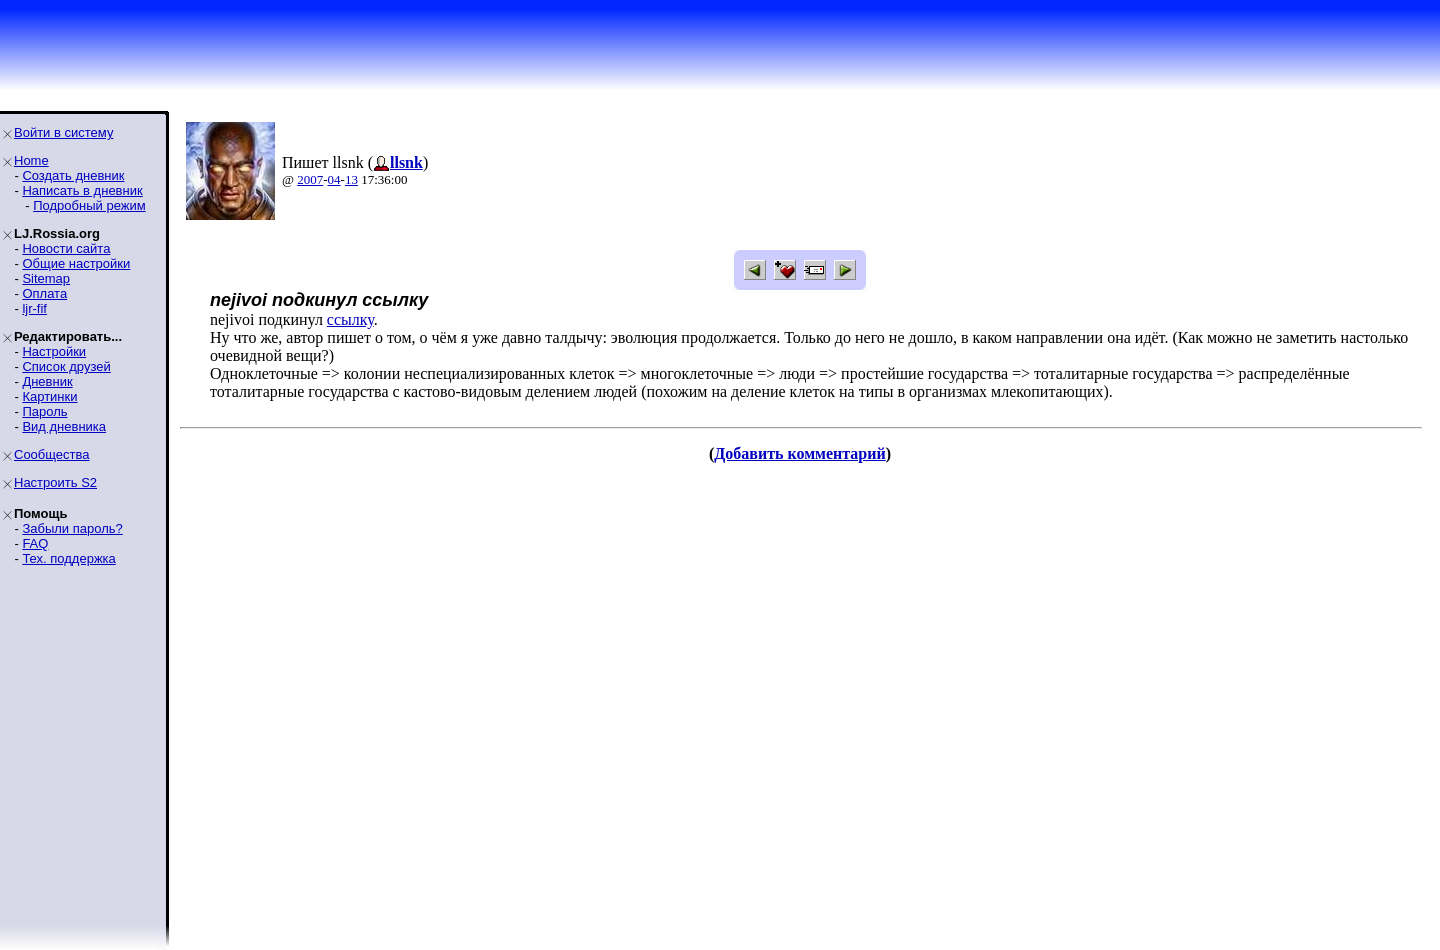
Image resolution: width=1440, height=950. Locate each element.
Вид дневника (64, 426)
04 (334, 179)
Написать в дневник (82, 190)
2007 (310, 179)
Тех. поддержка (68, 558)
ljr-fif (34, 308)
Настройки (54, 351)
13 (351, 179)
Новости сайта (66, 248)
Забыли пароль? (72, 528)
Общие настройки (76, 263)
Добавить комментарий (799, 453)
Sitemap (46, 278)
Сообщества (52, 454)
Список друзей (66, 366)
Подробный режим (89, 205)
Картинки (49, 396)
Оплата (44, 293)
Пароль (44, 411)
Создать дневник (73, 175)
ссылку (350, 319)
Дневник (47, 381)
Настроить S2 (55, 482)
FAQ (35, 543)
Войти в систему (63, 132)
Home (31, 160)
